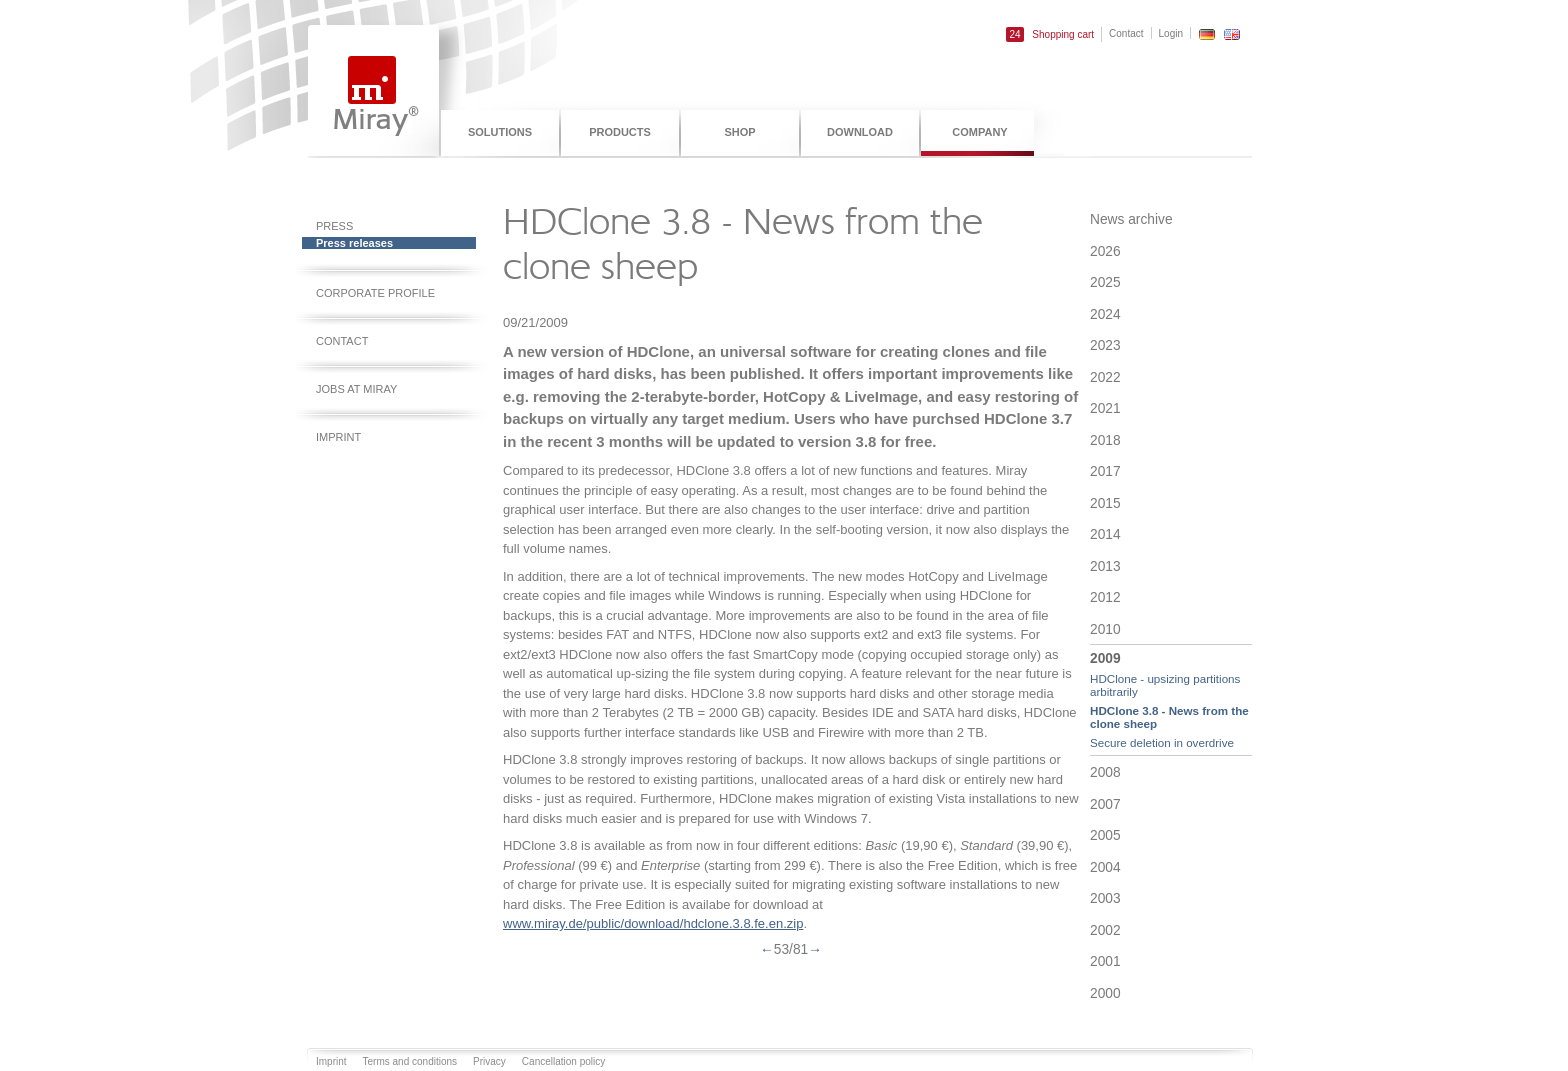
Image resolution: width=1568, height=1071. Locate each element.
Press (334, 226)
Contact (1126, 33)
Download (860, 132)
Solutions (500, 132)
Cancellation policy (563, 1061)
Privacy (489, 1061)
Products (620, 132)
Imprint (338, 437)
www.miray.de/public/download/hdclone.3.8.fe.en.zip (653, 923)
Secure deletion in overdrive (1162, 742)
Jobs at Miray (356, 389)
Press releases (354, 243)
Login (1171, 33)
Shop (739, 132)
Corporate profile (375, 293)
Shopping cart (1050, 34)
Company (979, 132)
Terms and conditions (410, 1061)
